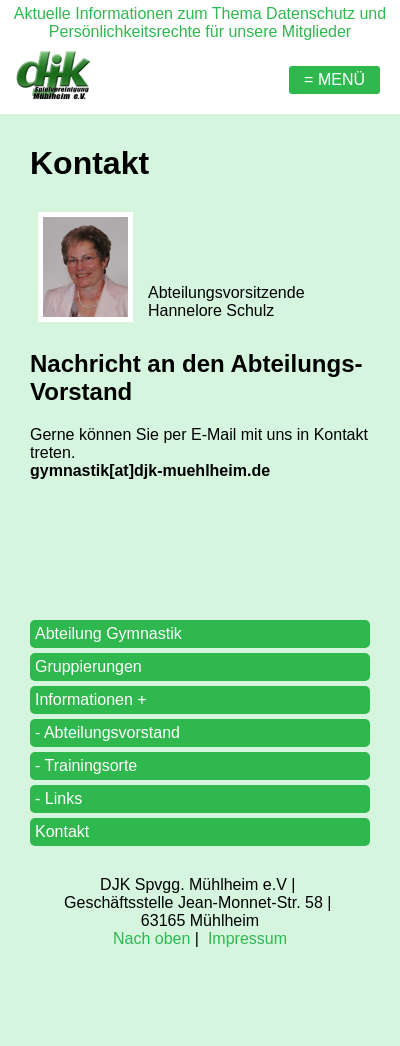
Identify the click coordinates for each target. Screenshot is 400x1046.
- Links (58, 798)
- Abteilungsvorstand (107, 732)
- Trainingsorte (86, 765)
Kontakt (62, 831)
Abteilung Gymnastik (108, 633)
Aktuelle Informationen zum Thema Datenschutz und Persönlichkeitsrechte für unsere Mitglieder (200, 22)
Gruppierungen (88, 666)
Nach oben (151, 938)
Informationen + (91, 699)
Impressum (247, 938)
